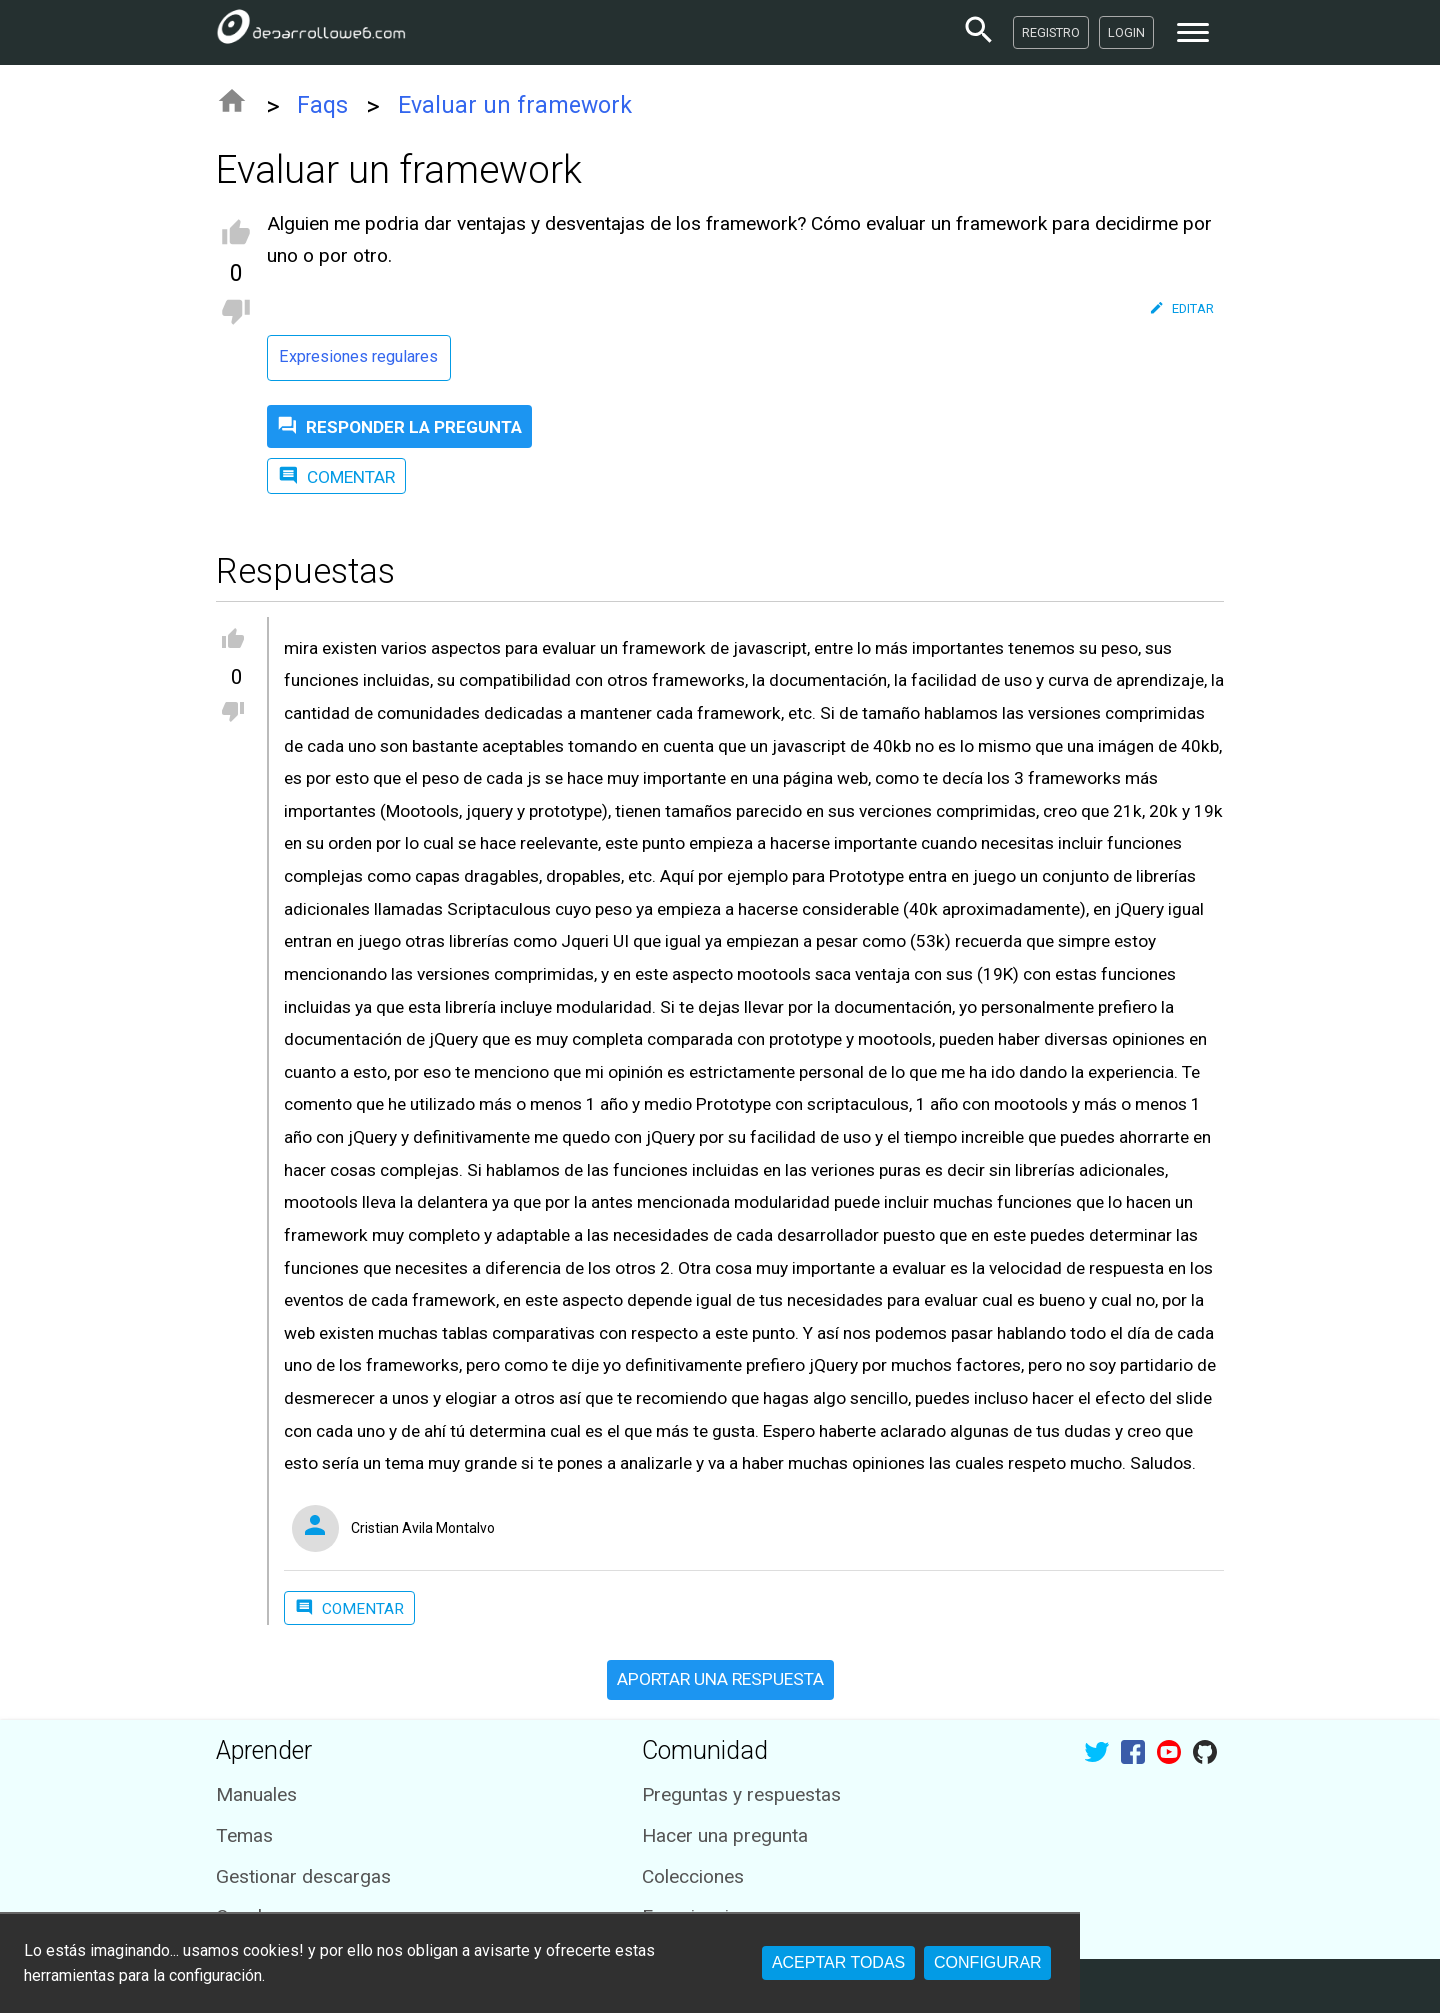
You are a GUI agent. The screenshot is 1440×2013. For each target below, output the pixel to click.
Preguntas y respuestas (741, 1794)
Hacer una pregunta (725, 1835)
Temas (244, 1835)
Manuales (256, 1794)
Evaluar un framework (515, 105)
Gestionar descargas (303, 1876)
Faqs (322, 105)
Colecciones (693, 1876)
